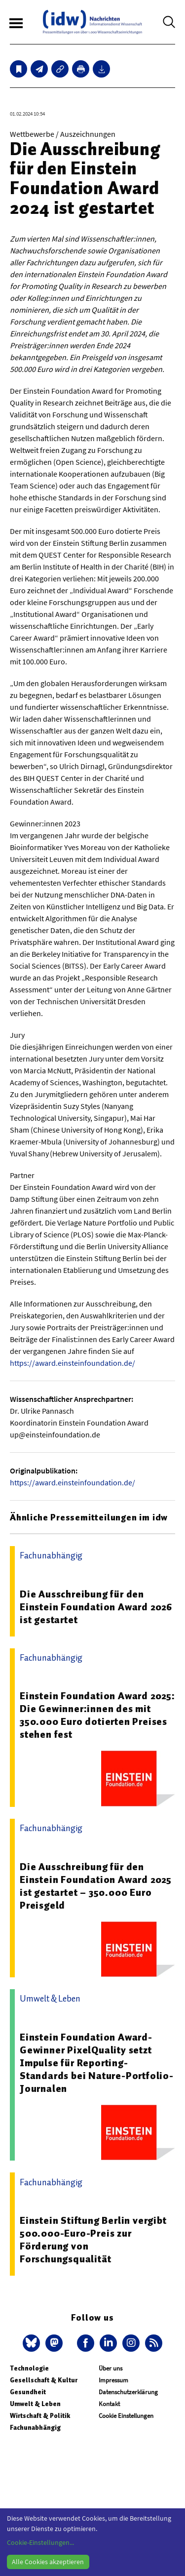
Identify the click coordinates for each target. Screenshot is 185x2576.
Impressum (113, 2380)
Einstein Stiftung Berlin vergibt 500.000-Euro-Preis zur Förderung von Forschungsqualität (93, 2239)
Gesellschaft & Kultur (43, 2380)
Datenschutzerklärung (128, 2392)
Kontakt (109, 2404)
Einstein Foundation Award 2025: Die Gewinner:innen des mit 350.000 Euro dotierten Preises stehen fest (97, 1715)
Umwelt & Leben (35, 2404)
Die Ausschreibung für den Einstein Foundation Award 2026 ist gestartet (96, 1607)
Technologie (29, 2368)
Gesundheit (28, 2392)
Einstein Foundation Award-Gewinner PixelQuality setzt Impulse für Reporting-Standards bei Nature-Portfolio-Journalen (97, 2063)
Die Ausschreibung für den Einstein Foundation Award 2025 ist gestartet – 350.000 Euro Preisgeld (96, 1886)
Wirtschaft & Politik (40, 2415)
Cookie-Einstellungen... (40, 2542)
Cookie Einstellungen (126, 2416)
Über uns (110, 2368)
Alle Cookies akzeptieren (48, 2561)
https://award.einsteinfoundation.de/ (72, 1363)
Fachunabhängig (35, 2427)
